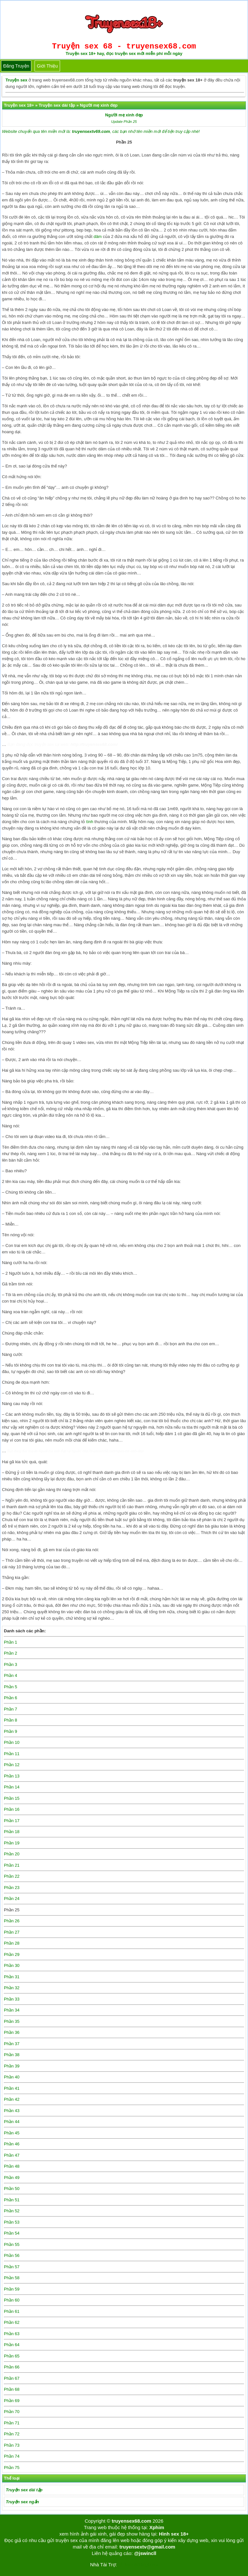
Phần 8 (10, 1720)
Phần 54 (11, 2233)
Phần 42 (11, 2099)
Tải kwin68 (128, 2564)
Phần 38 (11, 2054)
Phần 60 (11, 2300)
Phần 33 (11, 1999)
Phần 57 (11, 2266)
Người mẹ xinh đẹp (124, 115)
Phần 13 (11, 1776)
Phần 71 (11, 2422)
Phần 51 (11, 2199)
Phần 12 (11, 1764)
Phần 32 (11, 1987)
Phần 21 (11, 1865)
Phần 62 (11, 2322)
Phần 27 (11, 1932)
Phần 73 (11, 2445)
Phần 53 (11, 2222)
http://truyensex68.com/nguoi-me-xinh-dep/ (113, 1451)
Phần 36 (11, 2032)
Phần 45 (11, 2133)
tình (89, 821)
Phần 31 (11, 1976)
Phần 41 (11, 2088)
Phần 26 (11, 1920)
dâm (98, 236)
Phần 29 (11, 1954)
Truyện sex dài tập (24, 2489)
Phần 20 (11, 1854)
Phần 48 (11, 2166)
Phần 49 (11, 2177)
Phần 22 (11, 1876)
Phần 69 (11, 2400)
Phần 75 (11, 2467)
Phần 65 (11, 2356)
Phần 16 (11, 1809)
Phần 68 (11, 2389)
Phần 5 (10, 1686)
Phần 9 (10, 1731)
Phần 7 (10, 1709)
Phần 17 (11, 1820)
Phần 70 (11, 2411)
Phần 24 (11, 1898)
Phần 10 (11, 1742)
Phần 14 (11, 1787)
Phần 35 (11, 2021)
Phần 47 (11, 2155)
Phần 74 (11, 2456)
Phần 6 (10, 1697)
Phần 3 (10, 1664)
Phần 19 (11, 1843)
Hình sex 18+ (174, 2534)
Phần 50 (11, 2188)
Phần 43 (11, 2110)
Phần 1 (10, 1642)
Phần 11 (11, 1753)
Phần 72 (11, 2433)
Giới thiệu (47, 66)
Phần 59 (11, 2289)
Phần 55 (11, 2244)
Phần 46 (11, 2143)
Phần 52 (11, 2210)
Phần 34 (11, 2010)
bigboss (149, 2564)
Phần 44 (11, 2121)
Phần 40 (11, 2077)
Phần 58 (11, 2277)
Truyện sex (16, 80)
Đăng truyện (16, 66)
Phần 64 (11, 2344)
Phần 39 (11, 2066)
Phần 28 (11, 1943)
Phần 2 (10, 1653)
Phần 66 (11, 2367)
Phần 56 (11, 2255)
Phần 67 (11, 2378)
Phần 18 (11, 1831)
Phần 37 (11, 2043)
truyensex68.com (131, 2521)
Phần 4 (10, 1675)
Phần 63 (11, 2333)
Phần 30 (11, 1965)
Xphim (156, 2527)
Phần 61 (11, 2311)
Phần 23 (11, 1887)
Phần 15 (11, 1798)
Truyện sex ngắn (22, 2501)
